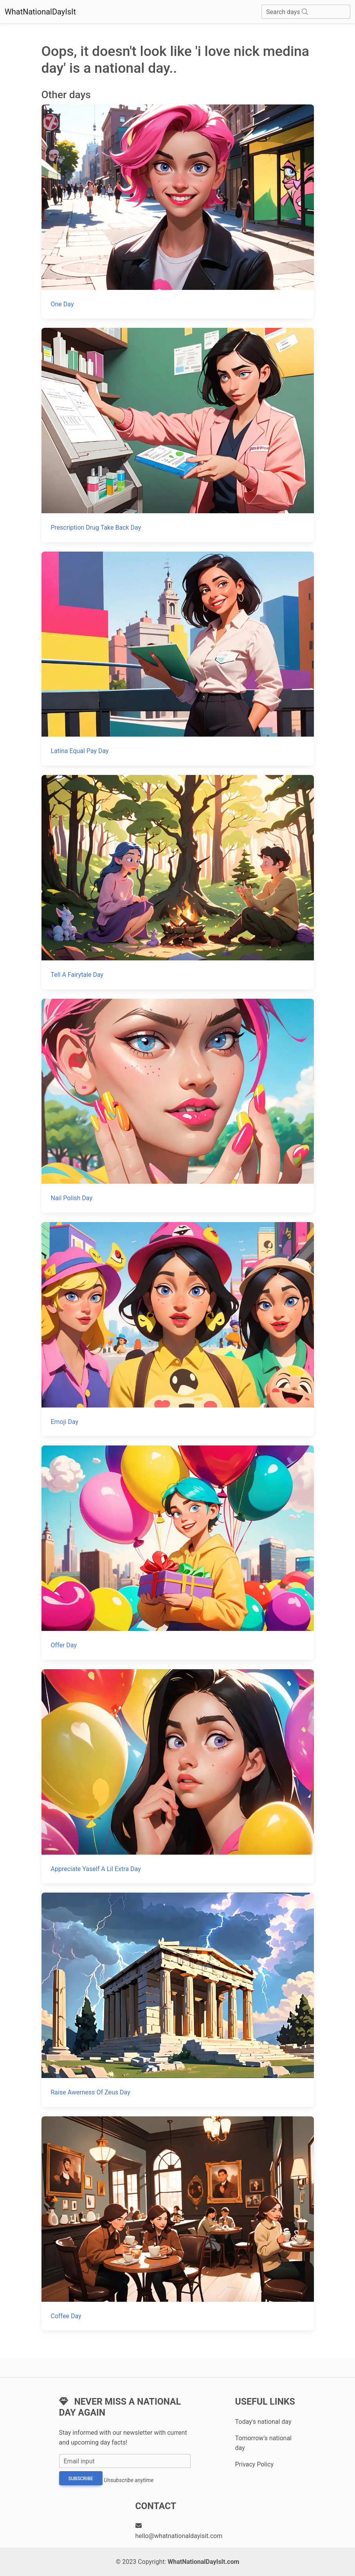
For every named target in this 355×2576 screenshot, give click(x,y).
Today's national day (263, 2421)
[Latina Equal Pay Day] (177, 659)
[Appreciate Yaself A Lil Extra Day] (177, 1776)
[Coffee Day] (177, 2223)
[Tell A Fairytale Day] (177, 882)
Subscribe (80, 2478)
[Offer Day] (177, 1552)
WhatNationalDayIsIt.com (203, 2561)
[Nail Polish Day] (177, 1106)
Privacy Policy (254, 2464)
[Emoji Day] (177, 1329)
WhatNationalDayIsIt (40, 11)
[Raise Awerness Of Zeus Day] (177, 2000)
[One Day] (177, 211)
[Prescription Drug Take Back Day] (177, 435)
